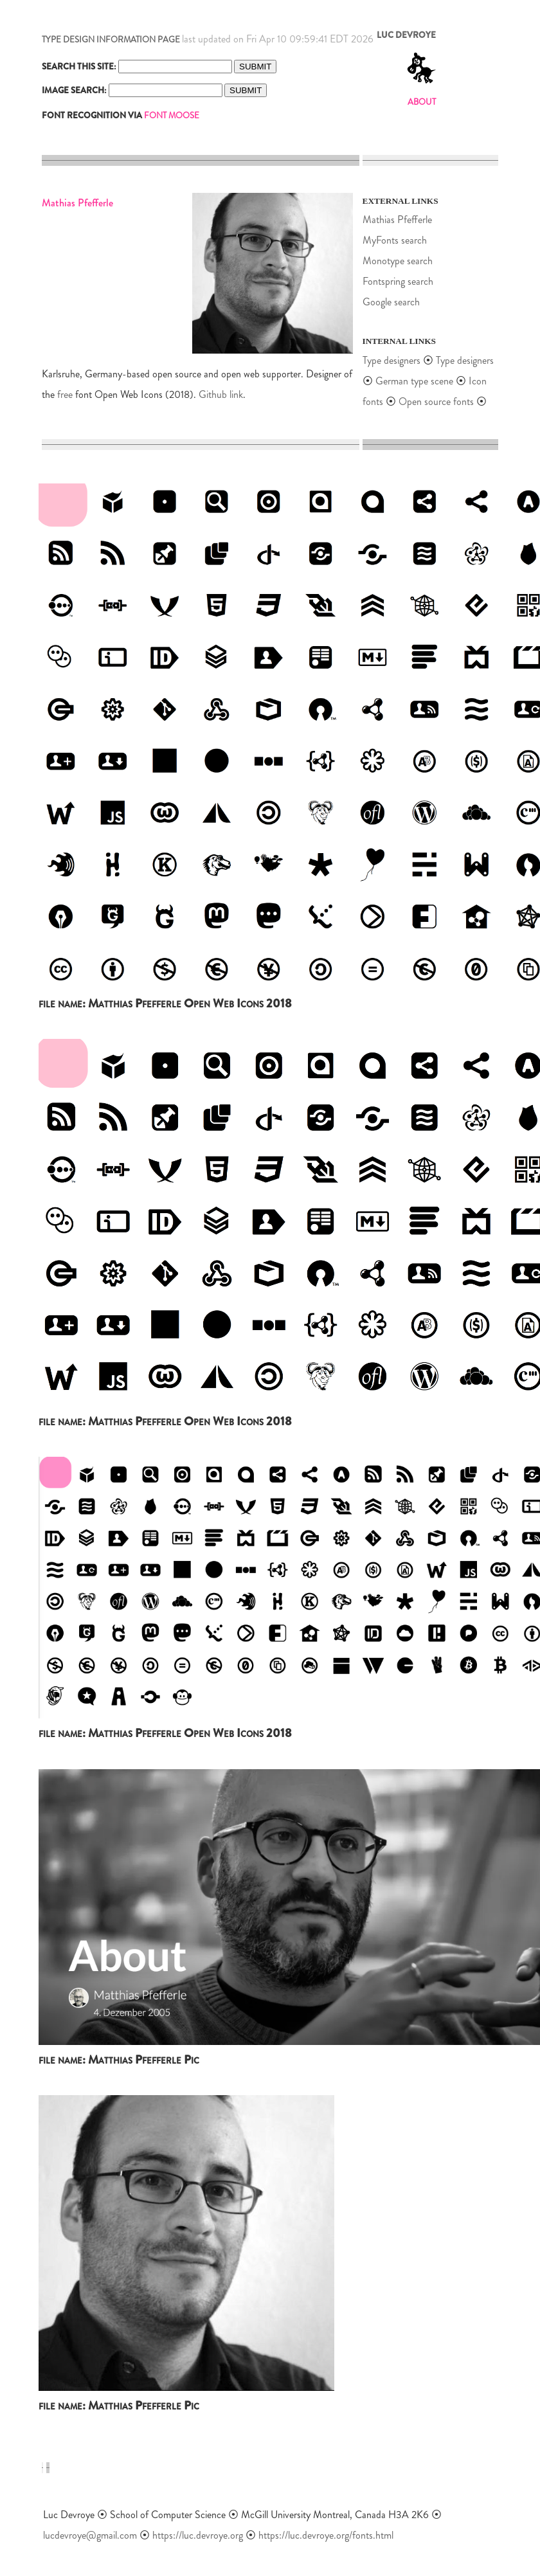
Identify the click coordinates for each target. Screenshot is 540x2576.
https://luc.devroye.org (197, 2535)
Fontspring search (398, 281)
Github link (221, 394)
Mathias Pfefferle (397, 219)
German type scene (414, 381)
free (65, 394)
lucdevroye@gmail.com (90, 2535)
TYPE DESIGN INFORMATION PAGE (111, 39)
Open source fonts (436, 401)
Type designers (391, 360)
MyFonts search (395, 240)
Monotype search (398, 260)
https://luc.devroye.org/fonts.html (325, 2535)
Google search (391, 301)
